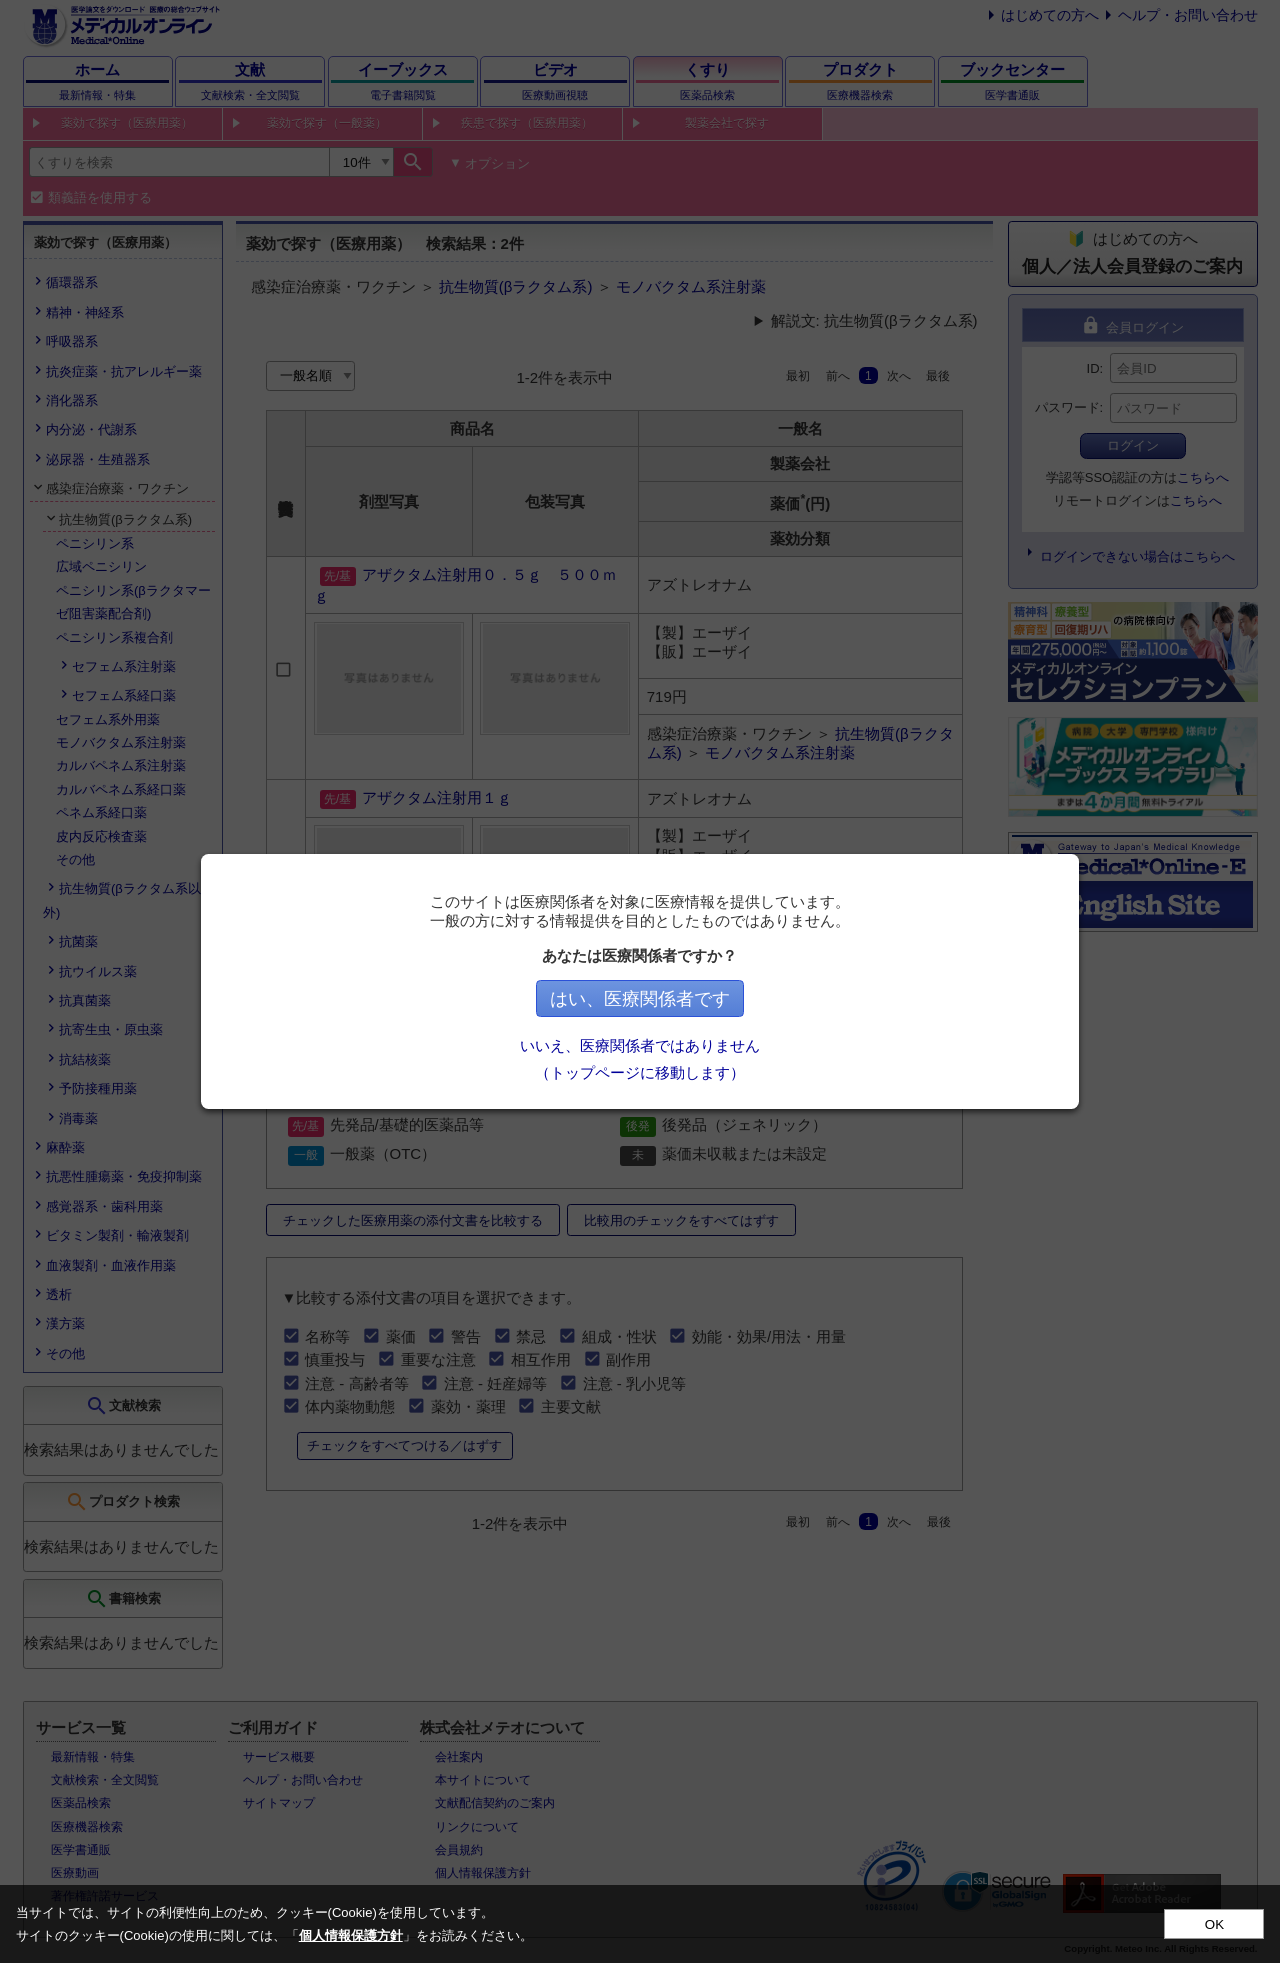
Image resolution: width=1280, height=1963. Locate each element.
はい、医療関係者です (640, 999)
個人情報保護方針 (351, 1935)
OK (1214, 1924)
